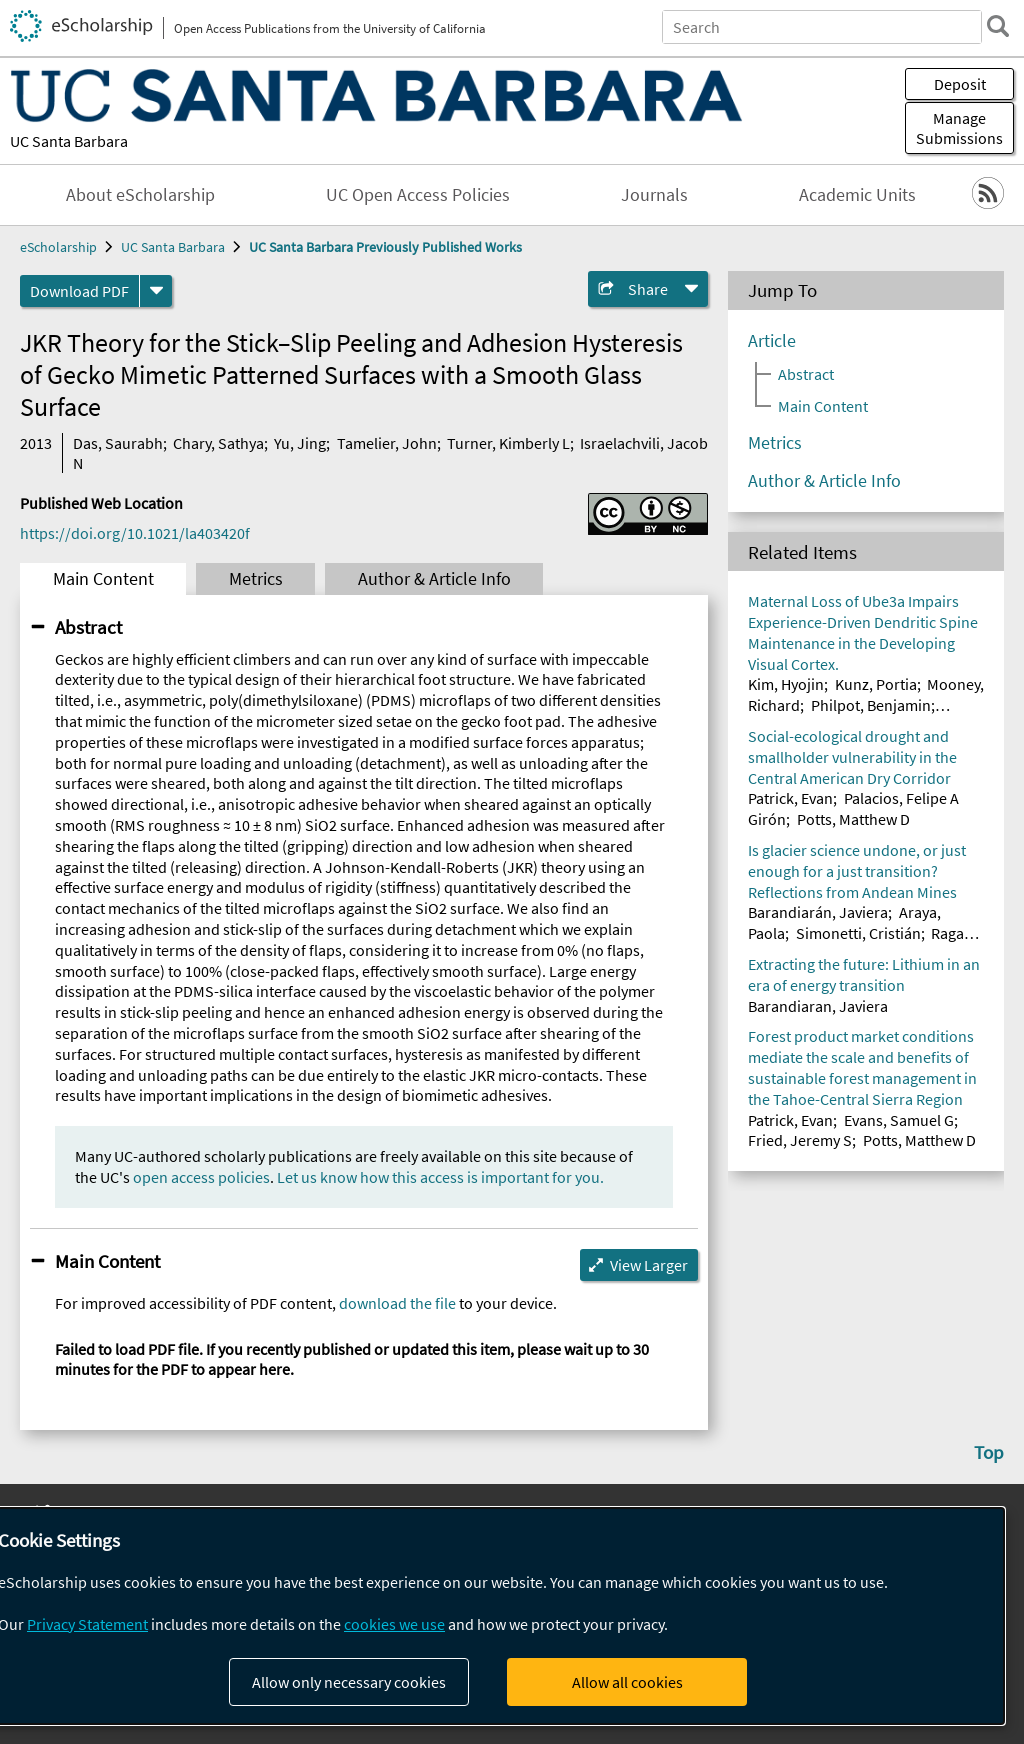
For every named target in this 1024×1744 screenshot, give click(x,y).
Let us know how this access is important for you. (440, 1177)
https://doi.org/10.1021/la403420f (135, 533)
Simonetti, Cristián (858, 933)
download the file (397, 1303)
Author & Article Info (434, 579)
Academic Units (857, 195)
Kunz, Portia (876, 684)
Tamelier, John (387, 443)
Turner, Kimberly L (508, 443)
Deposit (960, 84)
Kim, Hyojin (786, 684)
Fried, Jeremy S (800, 1140)
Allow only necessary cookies (349, 1682)
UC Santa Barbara (69, 141)
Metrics (256, 579)
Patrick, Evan (790, 798)
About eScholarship (140, 195)
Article (772, 341)
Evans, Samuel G (899, 1120)
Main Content (103, 579)
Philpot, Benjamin (871, 705)
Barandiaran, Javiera (818, 1006)
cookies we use (394, 1624)
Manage (959, 128)
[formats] (156, 291)
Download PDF (79, 291)
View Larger (649, 1265)
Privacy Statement (87, 1624)
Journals (654, 195)
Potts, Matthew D (853, 819)
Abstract (88, 627)
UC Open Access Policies (418, 195)
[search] (998, 26)
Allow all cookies (627, 1682)
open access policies (201, 1177)
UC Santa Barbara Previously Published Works (385, 247)
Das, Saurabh (118, 443)
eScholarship (58, 247)
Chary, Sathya (218, 443)
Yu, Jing (300, 443)
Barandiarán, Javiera (818, 912)
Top (989, 1452)
